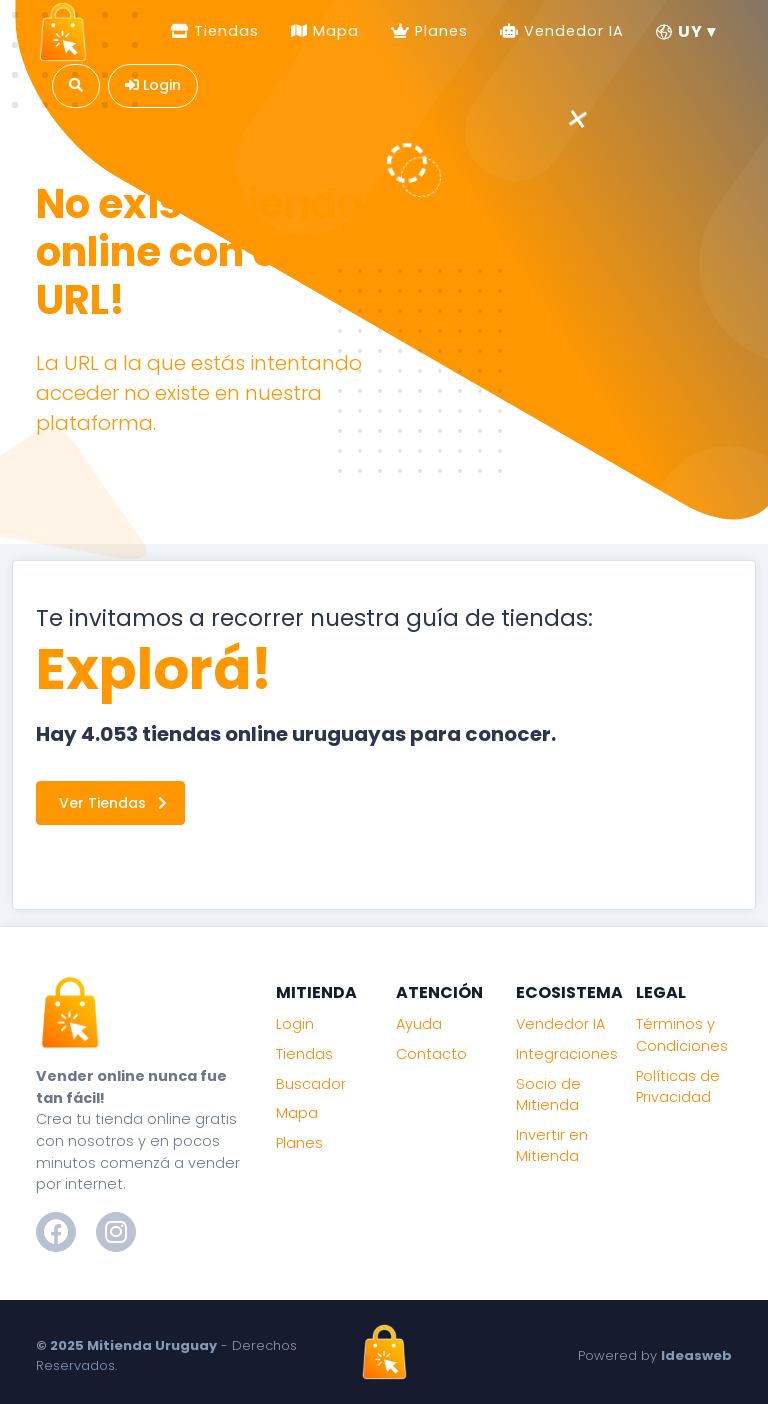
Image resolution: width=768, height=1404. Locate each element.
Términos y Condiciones (682, 1035)
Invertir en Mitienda (552, 1146)
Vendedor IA (571, 31)
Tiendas (224, 31)
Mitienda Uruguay (152, 1345)
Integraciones (567, 1054)
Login (295, 1024)
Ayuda (419, 1024)
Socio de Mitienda (548, 1095)
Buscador (311, 1084)
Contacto (431, 1054)
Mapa (333, 31)
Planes (439, 31)
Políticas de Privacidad (678, 1087)
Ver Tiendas (113, 803)
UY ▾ (686, 31)
